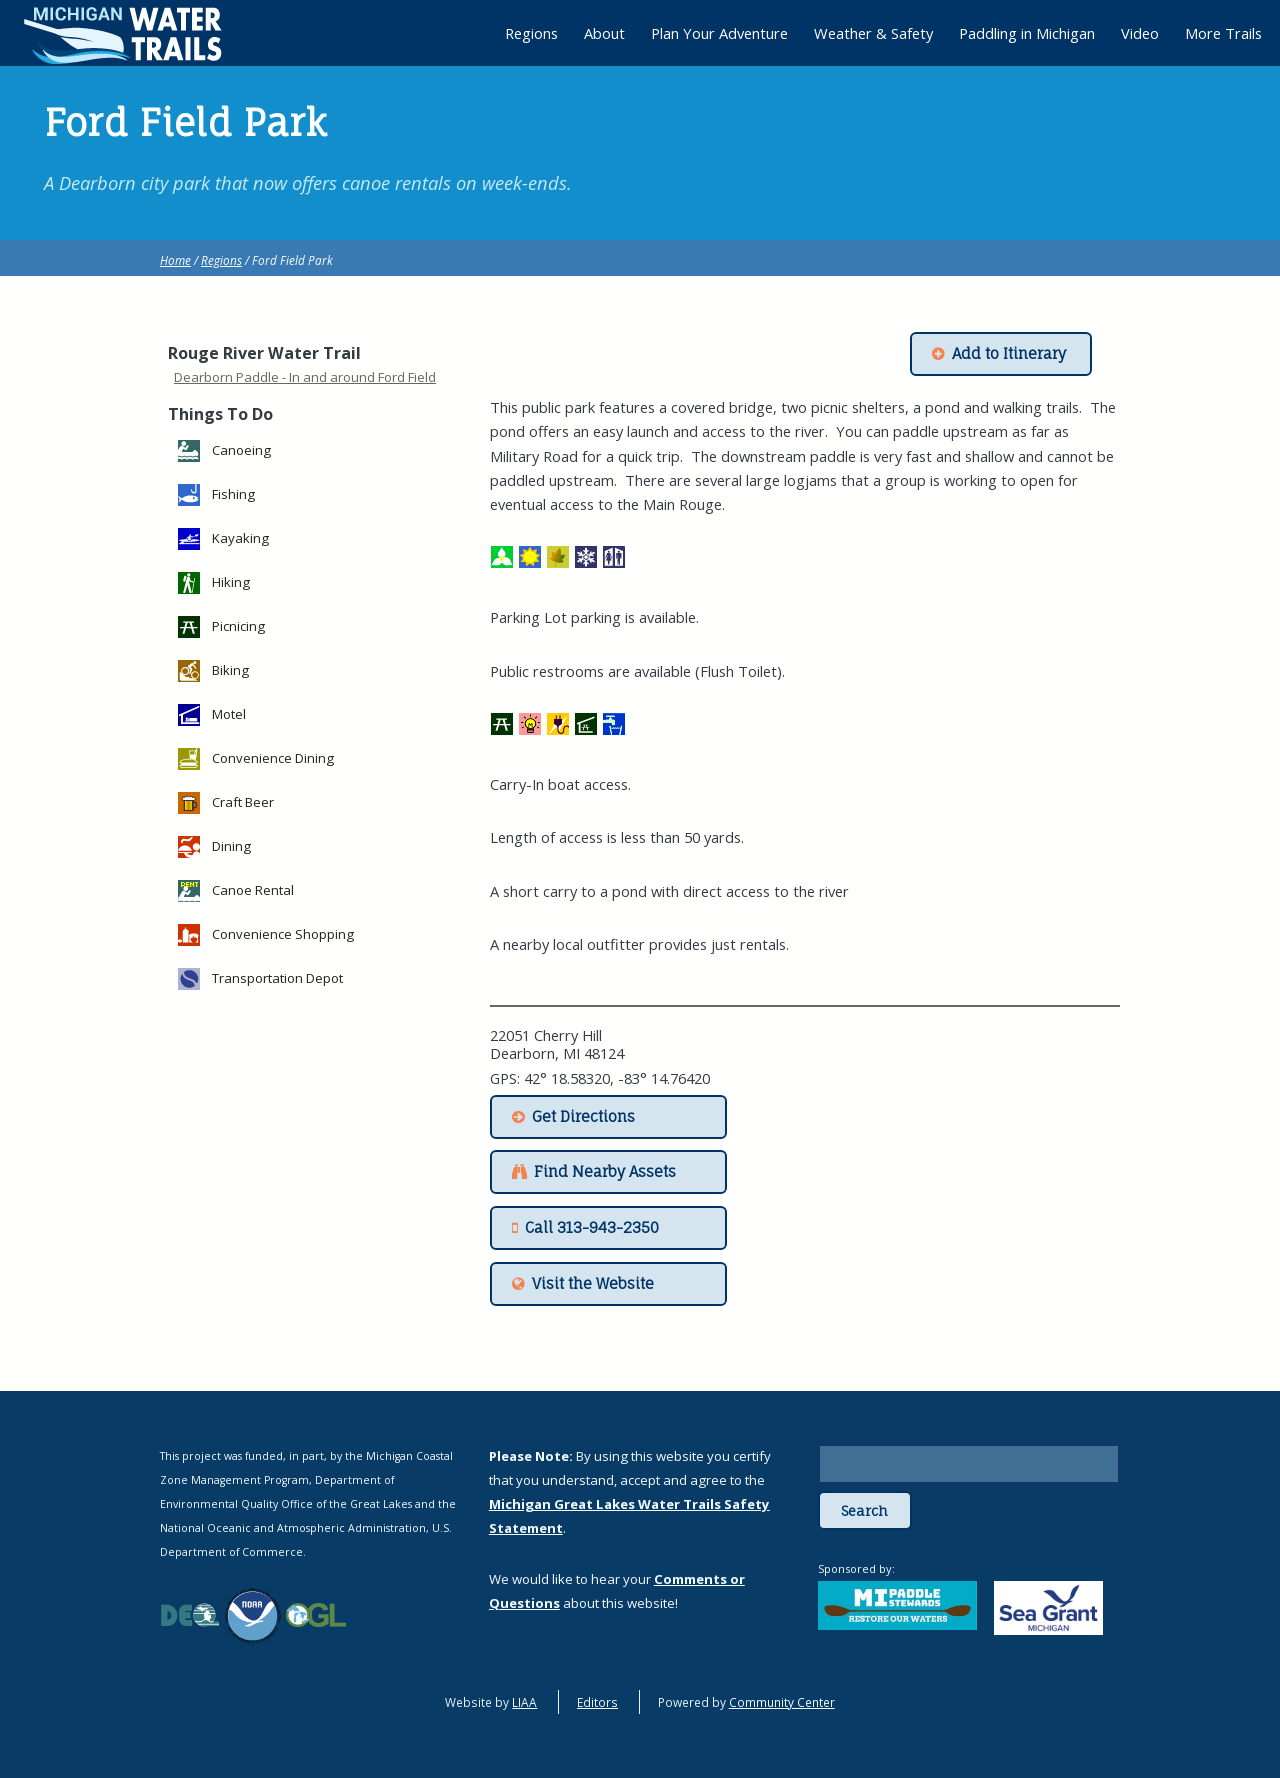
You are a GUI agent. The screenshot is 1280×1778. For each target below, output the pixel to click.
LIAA (524, 1702)
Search (864, 1511)
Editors (597, 1702)
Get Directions (583, 1117)
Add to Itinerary (1009, 354)
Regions (221, 260)
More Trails (1223, 33)
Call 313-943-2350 (592, 1228)
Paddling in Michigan (1027, 33)
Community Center (782, 1702)
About (604, 33)
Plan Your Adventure (719, 33)
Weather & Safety (873, 33)
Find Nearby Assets (605, 1172)
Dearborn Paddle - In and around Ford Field (305, 377)
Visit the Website (593, 1284)
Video (1140, 33)
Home (175, 260)
